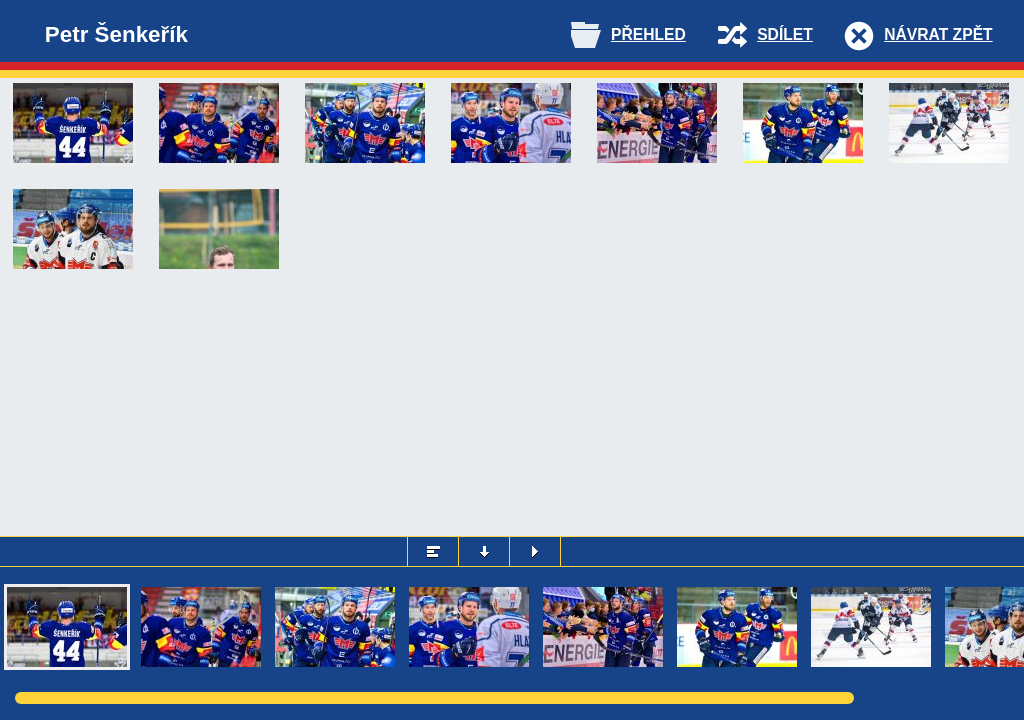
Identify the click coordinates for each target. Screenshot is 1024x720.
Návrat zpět (938, 34)
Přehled (648, 34)
